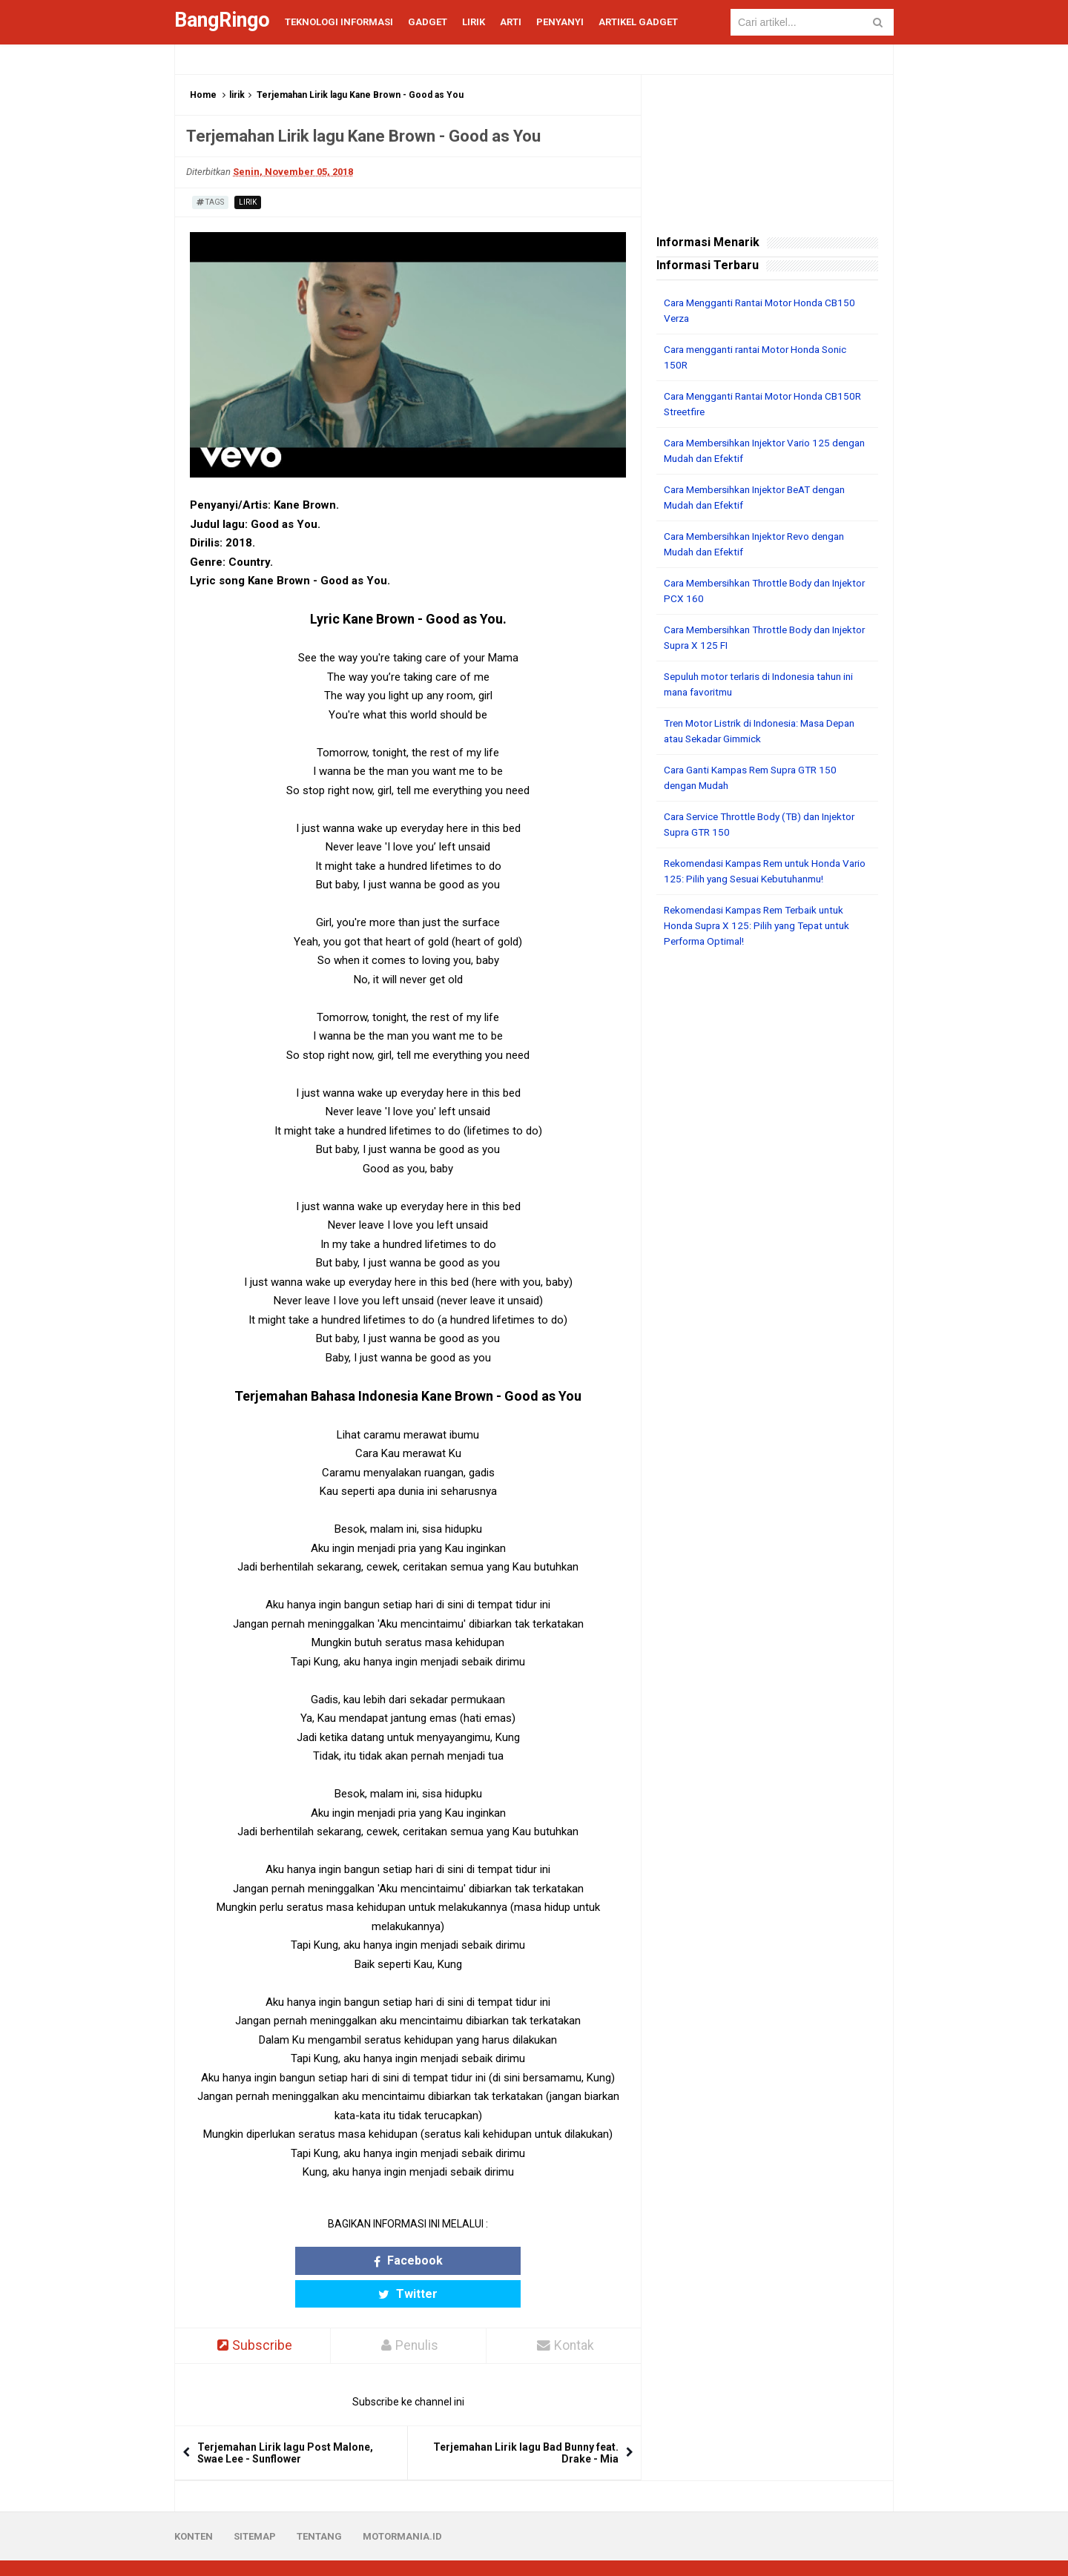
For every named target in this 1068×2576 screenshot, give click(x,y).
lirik (237, 95)
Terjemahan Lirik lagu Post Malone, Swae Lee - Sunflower (285, 2421)
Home (203, 95)
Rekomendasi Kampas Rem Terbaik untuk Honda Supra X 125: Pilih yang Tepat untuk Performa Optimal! (762, 925)
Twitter (465, 2260)
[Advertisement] (767, 1186)
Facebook (350, 2260)
